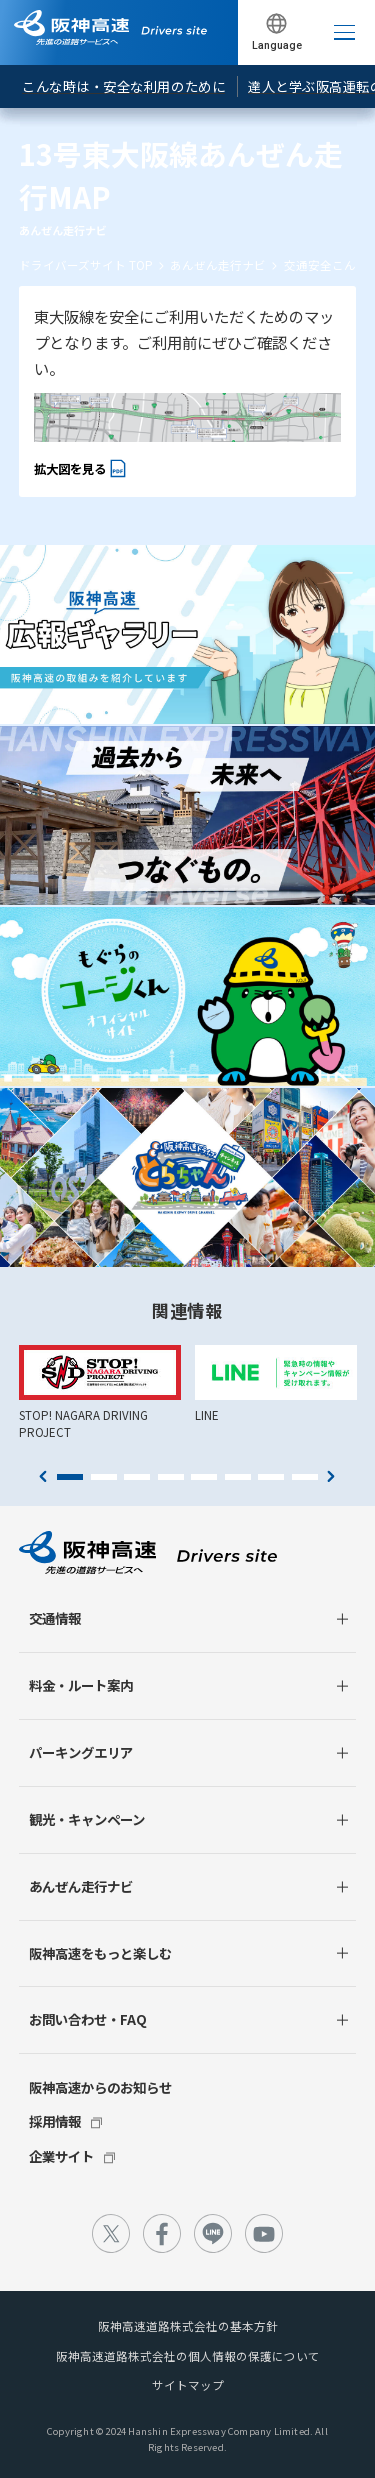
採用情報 (55, 2121)
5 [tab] (204, 1477)
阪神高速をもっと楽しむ (100, 1953)
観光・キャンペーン (87, 1819)
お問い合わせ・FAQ (88, 2019)
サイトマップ (188, 2385)
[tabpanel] (100, 1393)
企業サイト (61, 2156)
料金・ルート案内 (81, 1685)
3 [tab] (137, 1477)
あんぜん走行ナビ (218, 265)
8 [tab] (305, 1477)
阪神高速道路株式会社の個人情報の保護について (188, 2356)
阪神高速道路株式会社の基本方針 (188, 2326)
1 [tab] (70, 1477)
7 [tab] (271, 1477)
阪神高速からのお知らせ (100, 2087)
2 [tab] (104, 1477)
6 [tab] (238, 1477)
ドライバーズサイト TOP (86, 265)
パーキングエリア (81, 1752)
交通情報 (55, 1618)
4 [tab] (171, 1477)
